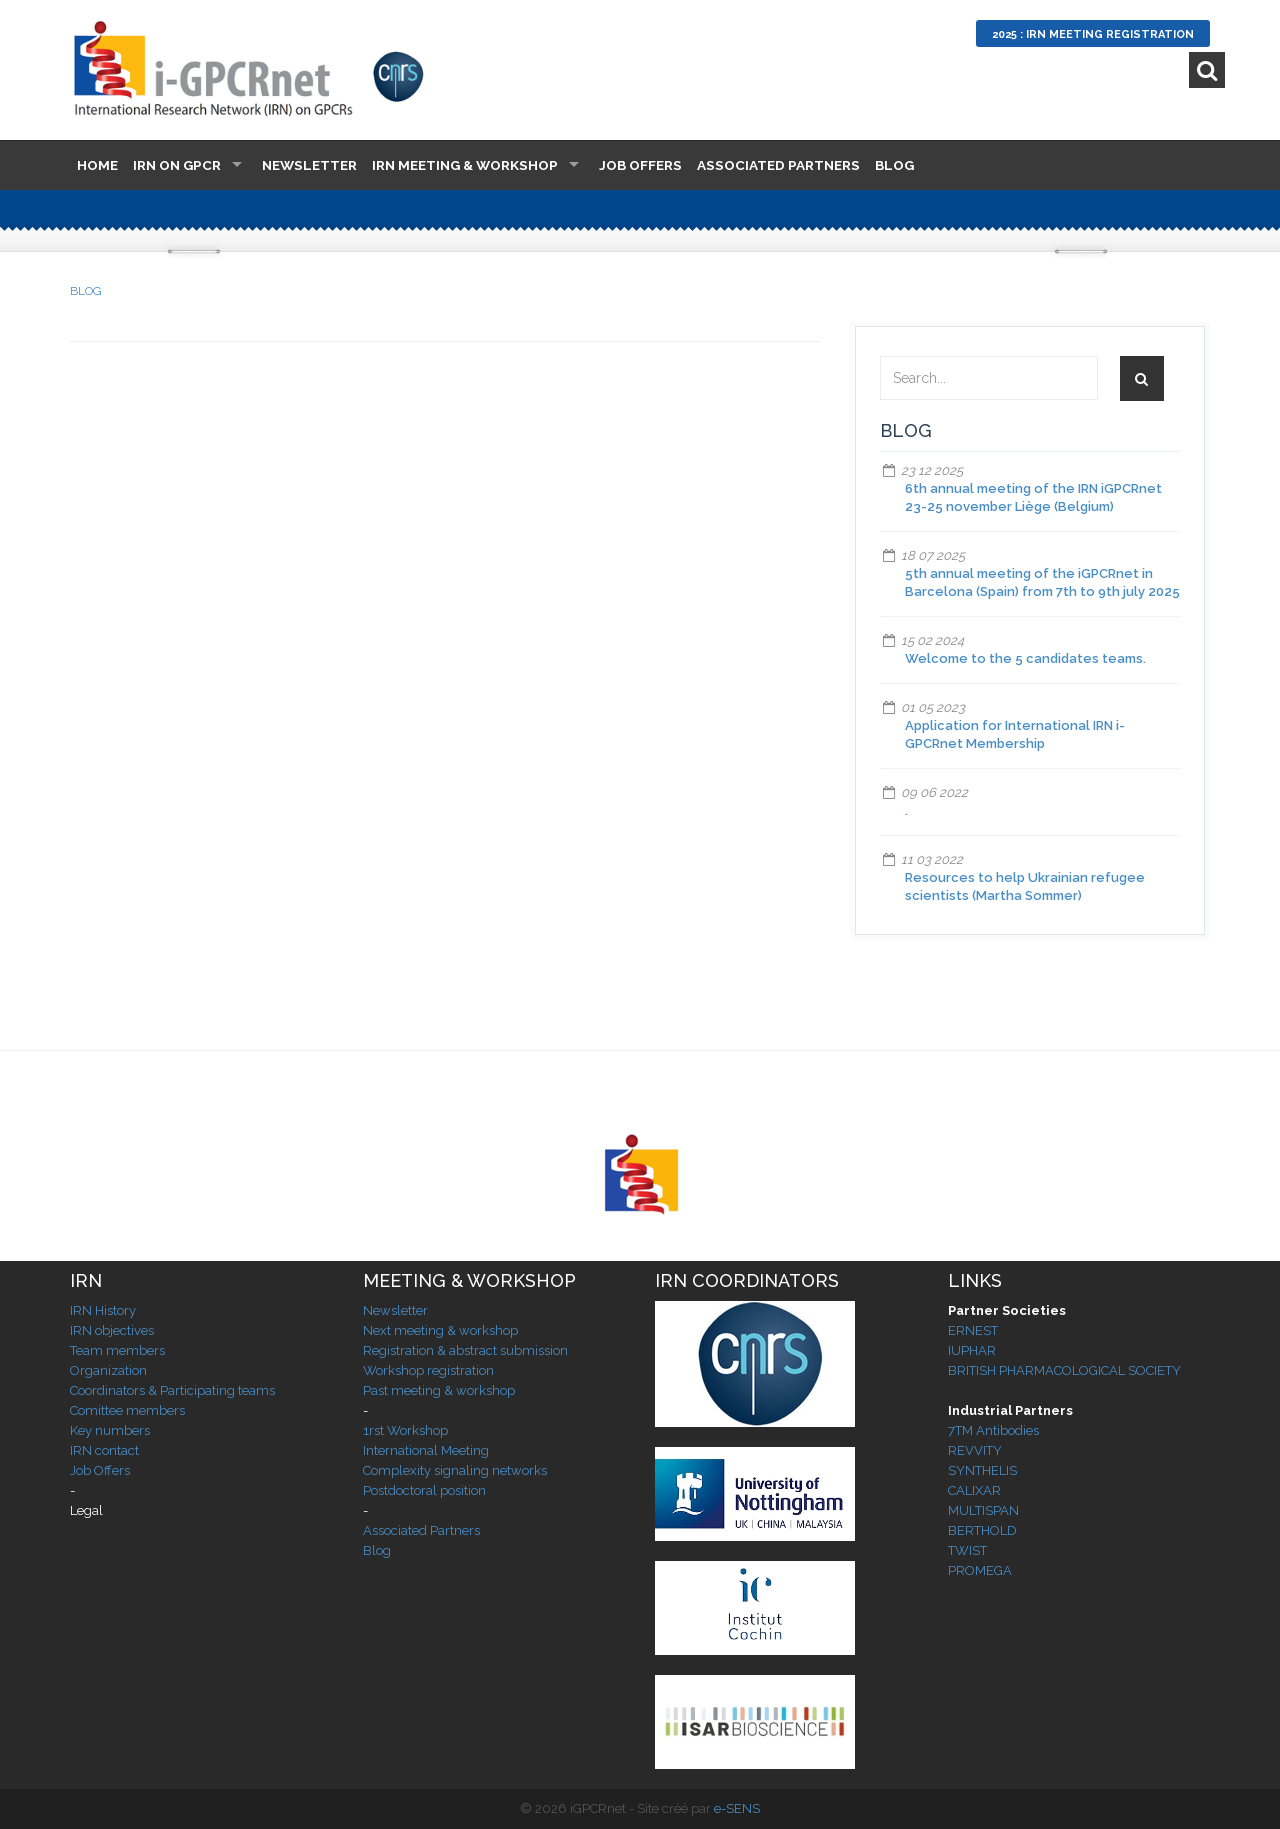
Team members (117, 1350)
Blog (894, 165)
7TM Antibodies (993, 1430)
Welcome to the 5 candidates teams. (1025, 658)
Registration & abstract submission (465, 1350)
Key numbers (110, 1430)
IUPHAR (972, 1350)
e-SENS (737, 1808)
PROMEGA (980, 1570)
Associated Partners (778, 165)
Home (97, 165)
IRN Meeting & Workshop (465, 165)
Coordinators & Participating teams (172, 1390)
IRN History (103, 1310)
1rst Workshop (405, 1430)
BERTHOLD (982, 1530)
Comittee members (127, 1410)
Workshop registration (428, 1370)
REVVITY (975, 1450)
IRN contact (104, 1450)
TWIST (967, 1550)
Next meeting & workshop (440, 1330)
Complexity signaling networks (455, 1470)
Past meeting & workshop (439, 1390)
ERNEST (973, 1330)
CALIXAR (974, 1490)
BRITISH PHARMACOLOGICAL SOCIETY (1064, 1370)
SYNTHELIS (982, 1470)
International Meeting (426, 1450)
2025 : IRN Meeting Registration (1093, 34)
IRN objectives (112, 1330)
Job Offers (640, 165)
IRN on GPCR (177, 165)
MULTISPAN (983, 1510)
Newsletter (309, 165)
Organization (108, 1370)
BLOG (86, 291)
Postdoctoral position (424, 1490)
